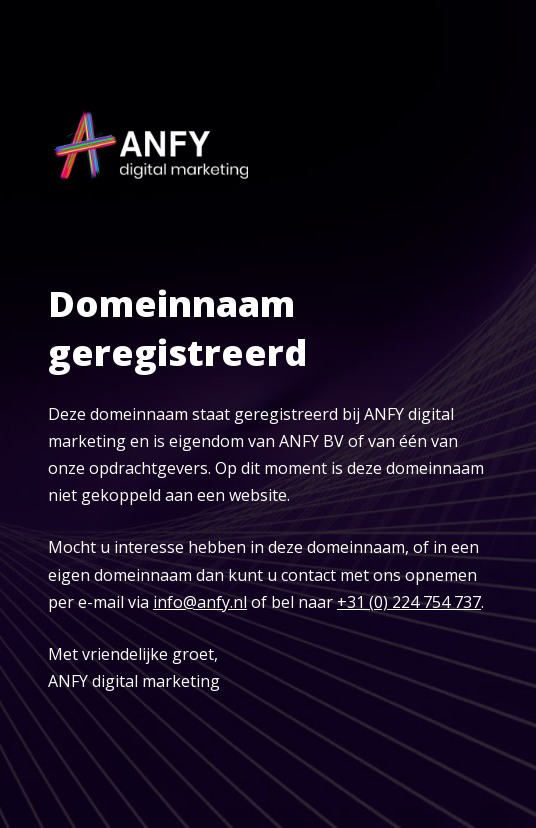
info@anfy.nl (200, 602)
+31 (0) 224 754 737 (409, 602)
